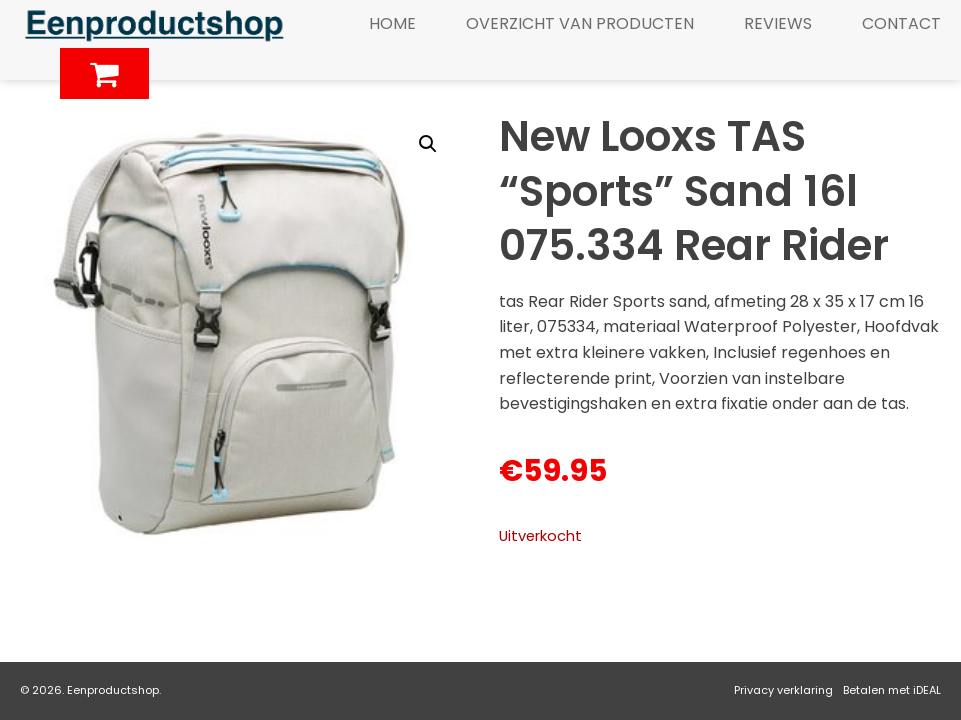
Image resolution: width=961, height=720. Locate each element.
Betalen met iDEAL (892, 690)
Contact (901, 23)
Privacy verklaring (783, 690)
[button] (428, 144)
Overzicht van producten (580, 23)
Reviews (778, 23)
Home (392, 23)
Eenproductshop (113, 690)
